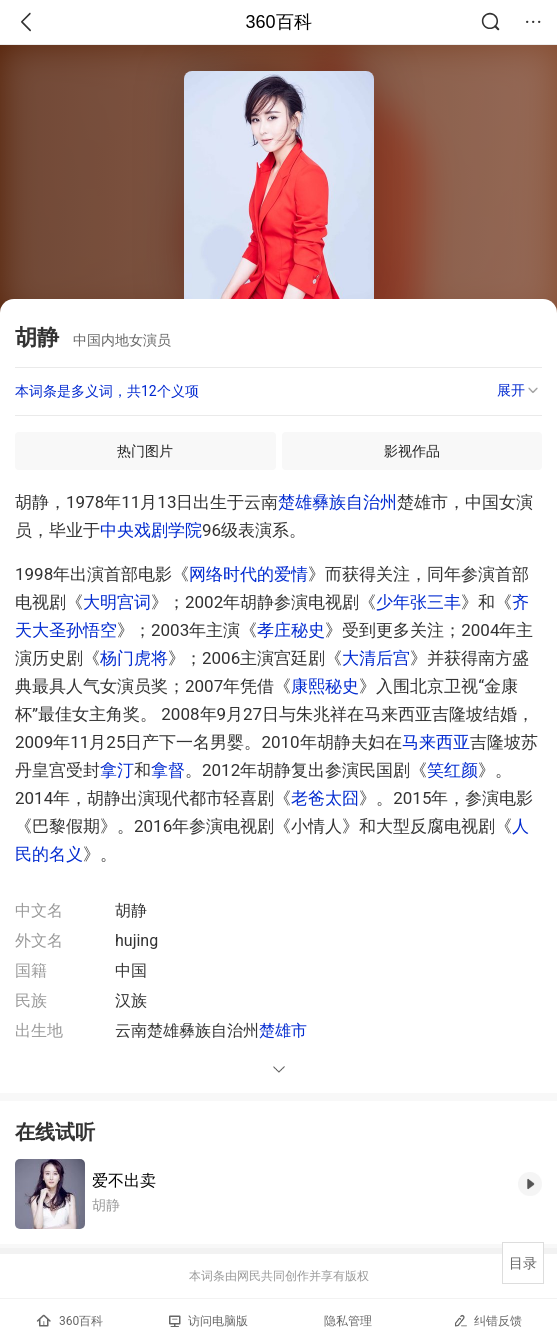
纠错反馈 (487, 1320)
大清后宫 (376, 658)
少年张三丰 (418, 602)
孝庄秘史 (291, 630)
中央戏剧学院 (151, 530)
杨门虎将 (134, 658)
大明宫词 (117, 602)
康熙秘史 (325, 686)
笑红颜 (452, 770)
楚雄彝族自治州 (337, 502)
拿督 (168, 770)
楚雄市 (283, 1030)
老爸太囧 (325, 798)
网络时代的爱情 (248, 574)
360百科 (278, 22)
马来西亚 (436, 742)
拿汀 (117, 770)
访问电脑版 (208, 1321)
